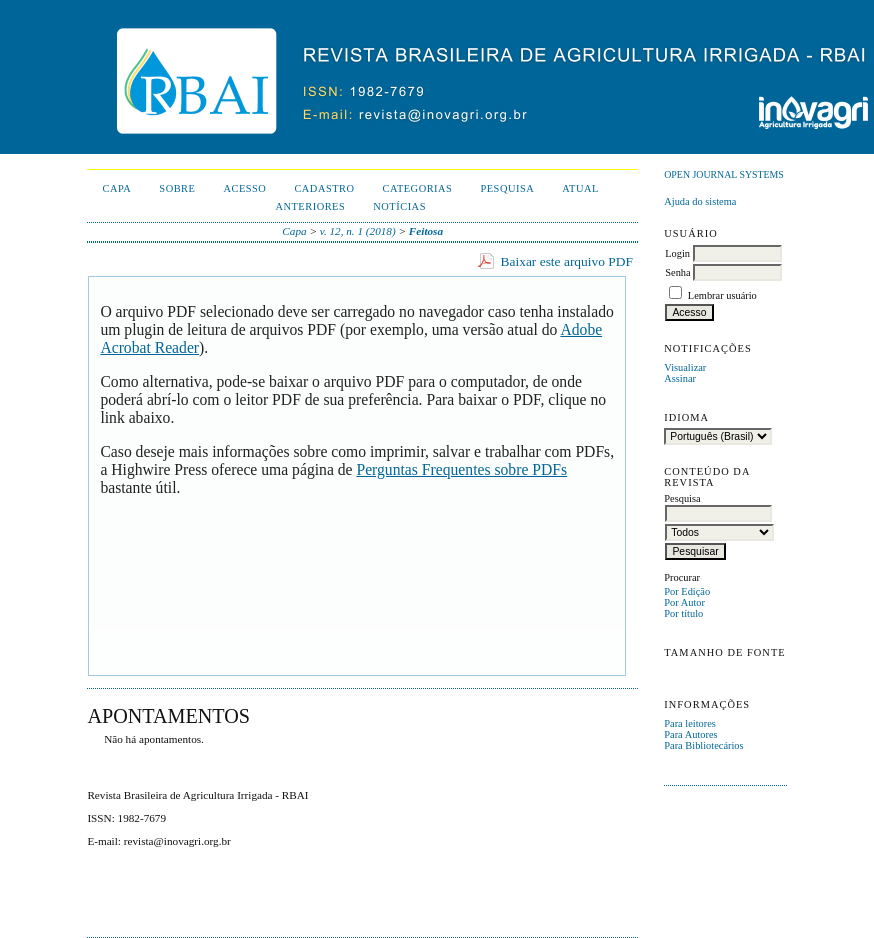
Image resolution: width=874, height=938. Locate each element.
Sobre (177, 188)
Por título (683, 613)
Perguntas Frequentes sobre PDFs (461, 469)
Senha (677, 272)
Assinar (680, 378)
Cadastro (324, 188)
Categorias (418, 188)
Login (677, 253)
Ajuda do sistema (700, 201)
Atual (580, 188)
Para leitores (690, 723)
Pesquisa (507, 188)
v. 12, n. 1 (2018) (358, 231)
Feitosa (426, 231)
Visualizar (685, 367)
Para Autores (690, 734)
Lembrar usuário (722, 295)
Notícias (399, 206)
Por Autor (684, 602)
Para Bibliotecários (703, 745)
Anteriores (310, 206)
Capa (116, 188)
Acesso (244, 188)
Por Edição (687, 591)
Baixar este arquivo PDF (567, 261)
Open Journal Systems (724, 174)
